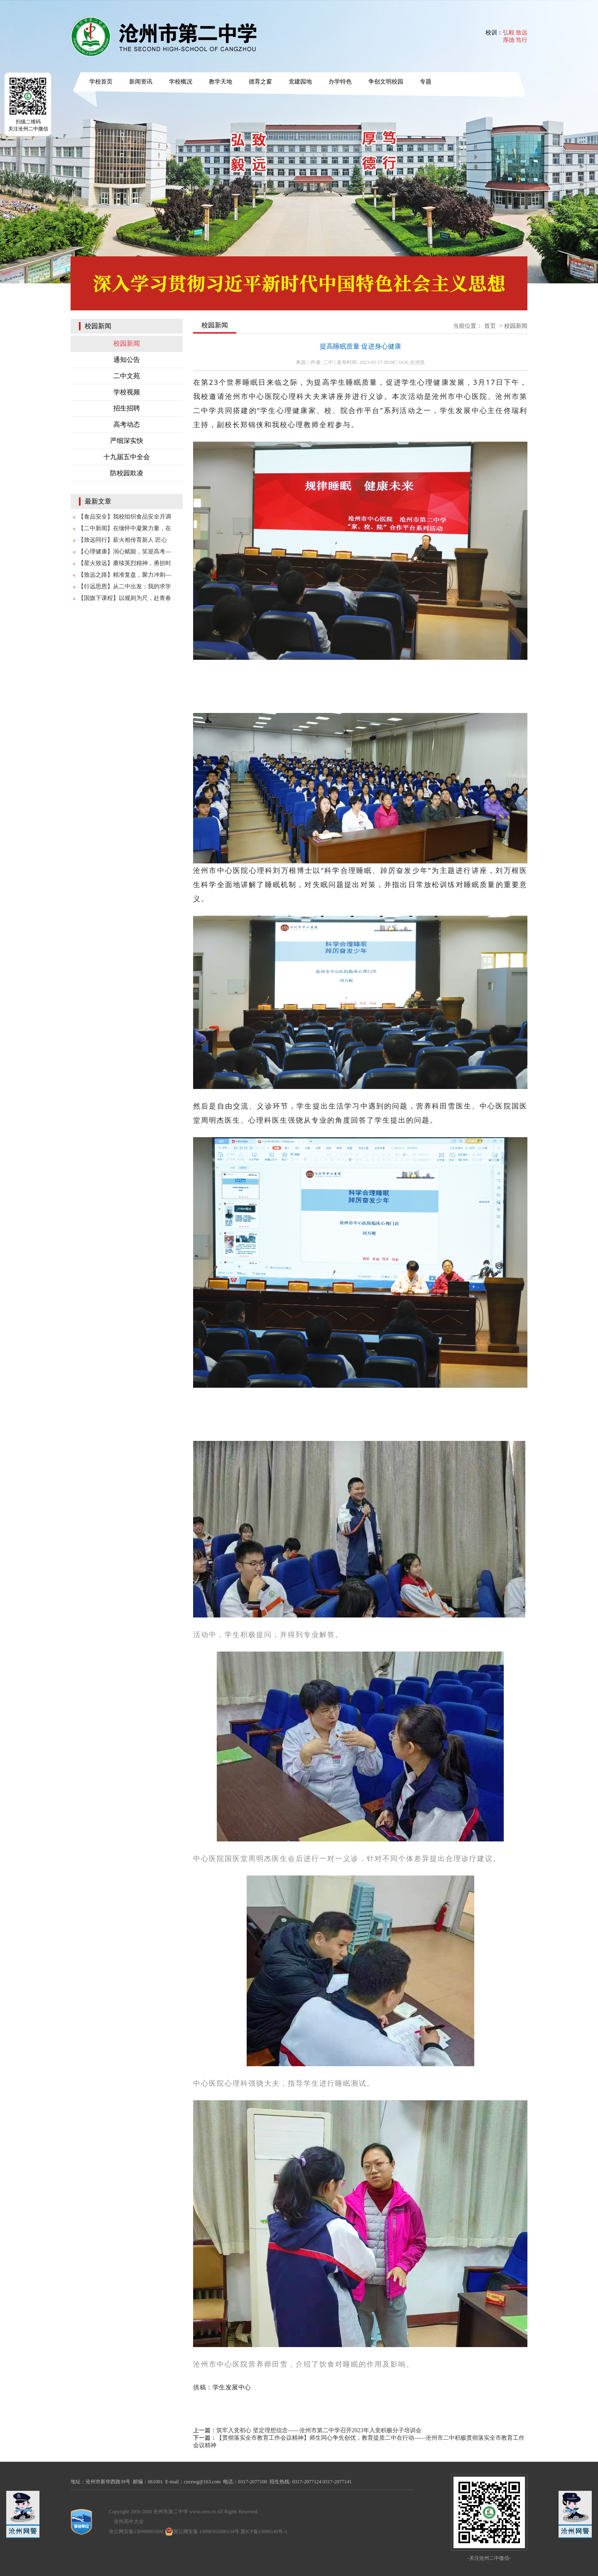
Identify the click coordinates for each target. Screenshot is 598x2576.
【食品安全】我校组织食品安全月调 (124, 517)
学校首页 (101, 82)
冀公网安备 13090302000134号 (202, 2531)
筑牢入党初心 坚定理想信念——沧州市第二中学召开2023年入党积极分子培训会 (319, 2430)
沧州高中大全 (129, 2521)
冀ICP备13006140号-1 (263, 2531)
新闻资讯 (140, 82)
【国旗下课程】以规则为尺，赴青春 (124, 598)
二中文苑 (126, 375)
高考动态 (126, 424)
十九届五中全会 (126, 456)
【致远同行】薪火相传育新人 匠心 (122, 540)
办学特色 (340, 82)
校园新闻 (126, 343)
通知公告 (126, 359)
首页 (490, 326)
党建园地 (300, 82)
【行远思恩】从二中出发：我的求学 (124, 586)
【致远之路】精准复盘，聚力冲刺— (124, 575)
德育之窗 (260, 82)
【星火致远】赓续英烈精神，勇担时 (124, 563)
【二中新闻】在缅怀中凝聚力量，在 (124, 528)
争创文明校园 (385, 82)
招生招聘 (126, 408)
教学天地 (220, 82)
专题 (425, 82)
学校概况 (180, 82)
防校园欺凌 (126, 473)
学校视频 (126, 392)
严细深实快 (126, 440)
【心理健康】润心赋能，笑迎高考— (124, 551)
